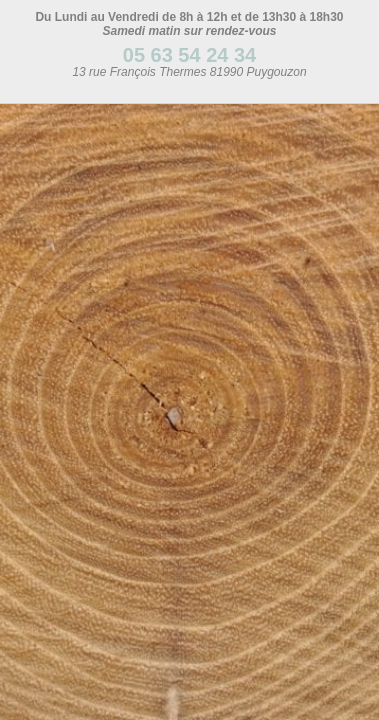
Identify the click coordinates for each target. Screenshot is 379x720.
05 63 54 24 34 (189, 55)
